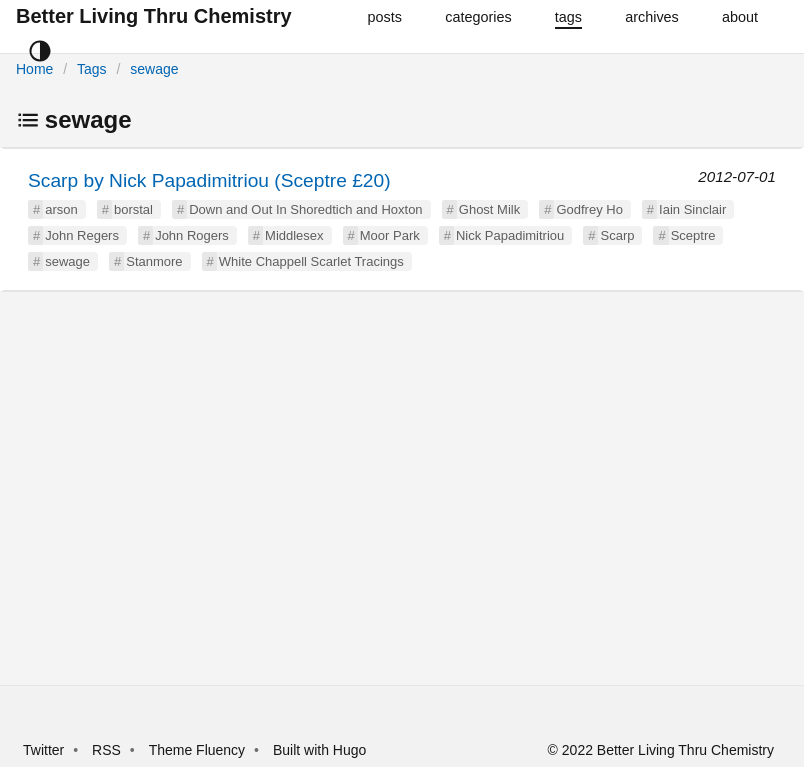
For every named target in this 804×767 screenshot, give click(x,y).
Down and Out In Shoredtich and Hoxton (305, 209)
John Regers (82, 235)
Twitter (43, 750)
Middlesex (294, 235)
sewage (154, 69)
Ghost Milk (489, 209)
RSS (106, 750)
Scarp (617, 235)
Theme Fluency (199, 750)
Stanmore (154, 261)
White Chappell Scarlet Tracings (311, 261)
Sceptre (693, 235)
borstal (133, 209)
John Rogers (192, 235)
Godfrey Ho (589, 209)
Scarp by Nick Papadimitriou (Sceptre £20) (209, 180)
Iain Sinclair (692, 209)
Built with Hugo (319, 750)
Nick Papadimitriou (510, 235)
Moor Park (390, 235)
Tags (92, 69)
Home (34, 69)
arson (61, 209)
